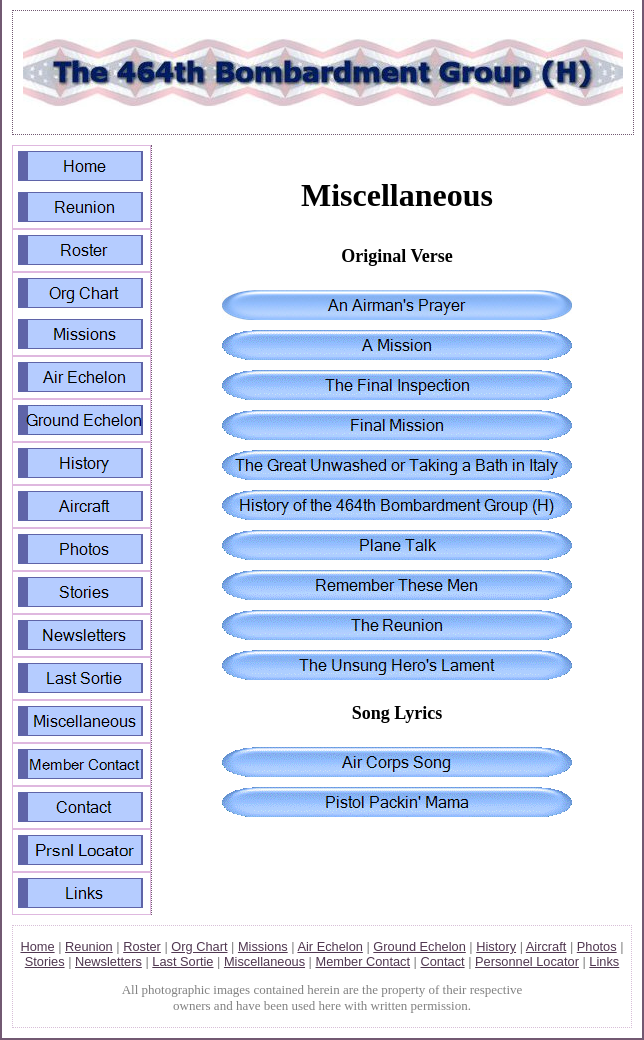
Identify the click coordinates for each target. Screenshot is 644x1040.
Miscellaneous (264, 961)
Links (604, 961)
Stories (45, 961)
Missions (263, 946)
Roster (142, 946)
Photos (597, 946)
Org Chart (199, 946)
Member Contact (362, 961)
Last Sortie (182, 961)
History (496, 946)
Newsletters (108, 961)
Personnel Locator (527, 961)
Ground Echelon (419, 946)
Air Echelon (329, 946)
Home (37, 946)
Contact (443, 961)
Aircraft (546, 946)
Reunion (89, 946)
